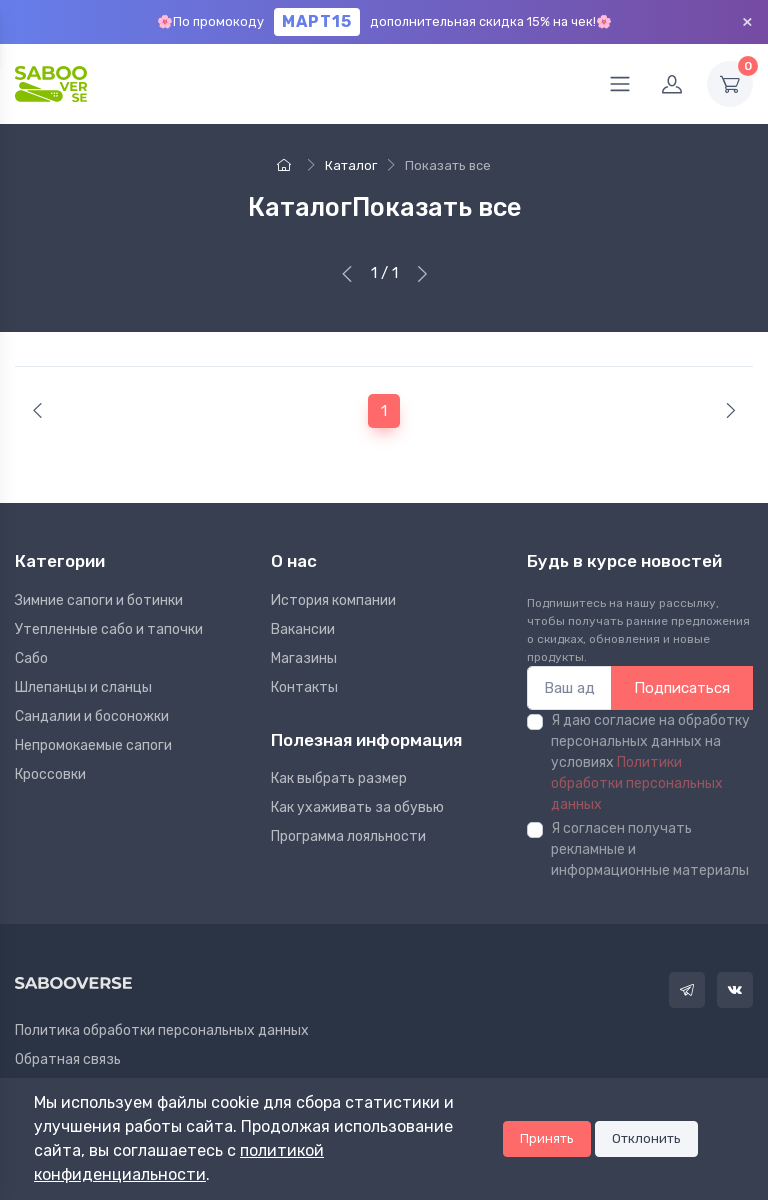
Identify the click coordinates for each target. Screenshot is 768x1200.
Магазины (304, 658)
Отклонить (646, 1138)
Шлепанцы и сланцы (83, 687)
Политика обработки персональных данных (162, 1030)
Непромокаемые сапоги (93, 745)
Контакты (304, 687)
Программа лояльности (348, 836)
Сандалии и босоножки (92, 716)
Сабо (31, 658)
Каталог (351, 165)
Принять (547, 1138)
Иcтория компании (333, 600)
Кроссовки (50, 774)
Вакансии (303, 629)
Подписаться (682, 688)
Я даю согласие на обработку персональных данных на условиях (650, 762)
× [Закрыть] (747, 21)
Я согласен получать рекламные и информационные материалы (650, 849)
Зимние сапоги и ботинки (99, 600)
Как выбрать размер (339, 778)
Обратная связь (68, 1059)
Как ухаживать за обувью (357, 807)
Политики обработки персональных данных (637, 783)
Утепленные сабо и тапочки (109, 629)
